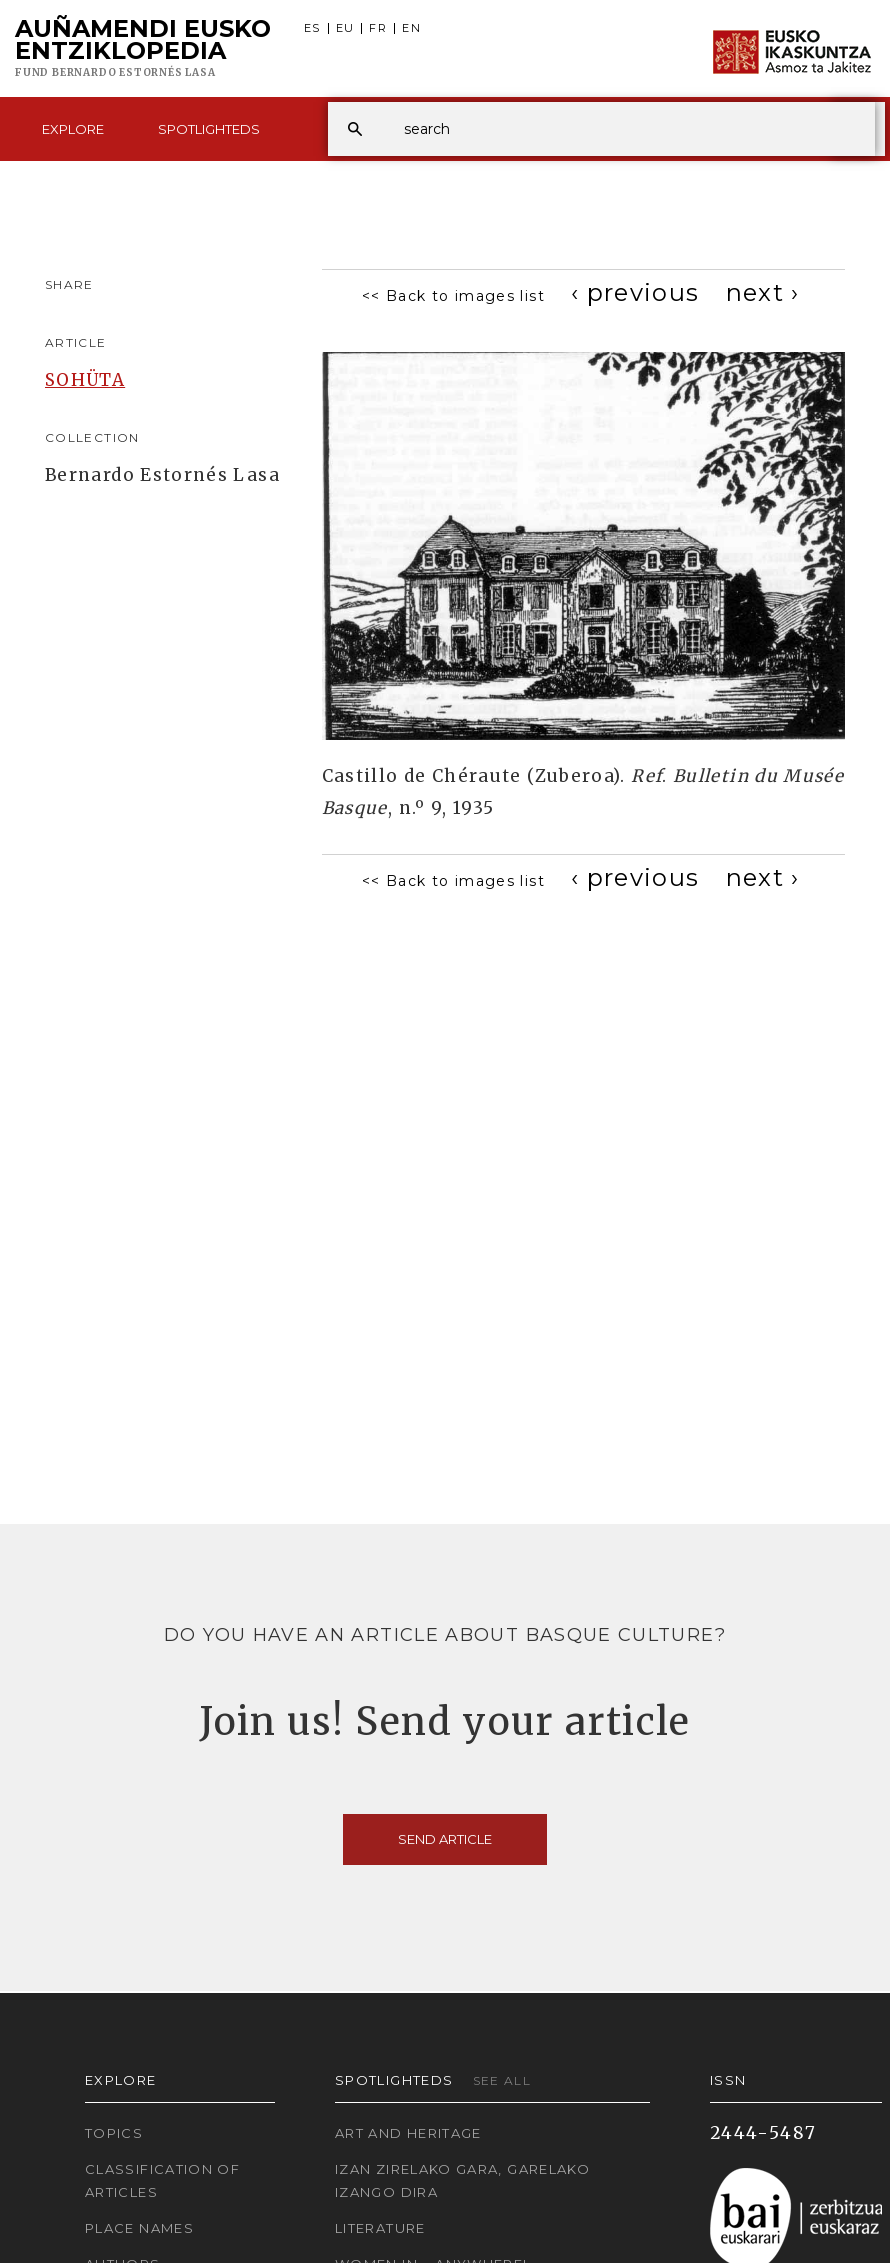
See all (502, 2080)
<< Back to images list (453, 296)
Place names (139, 2228)
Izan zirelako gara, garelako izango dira (462, 2180)
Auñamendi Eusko (143, 49)
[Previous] (635, 292)
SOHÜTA (85, 380)
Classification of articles (162, 2180)
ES (312, 28)
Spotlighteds (209, 129)
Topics (114, 2133)
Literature (380, 2228)
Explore (73, 129)
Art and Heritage (408, 2133)
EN (411, 28)
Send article (445, 1839)
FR (378, 28)
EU (345, 28)
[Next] (763, 292)
